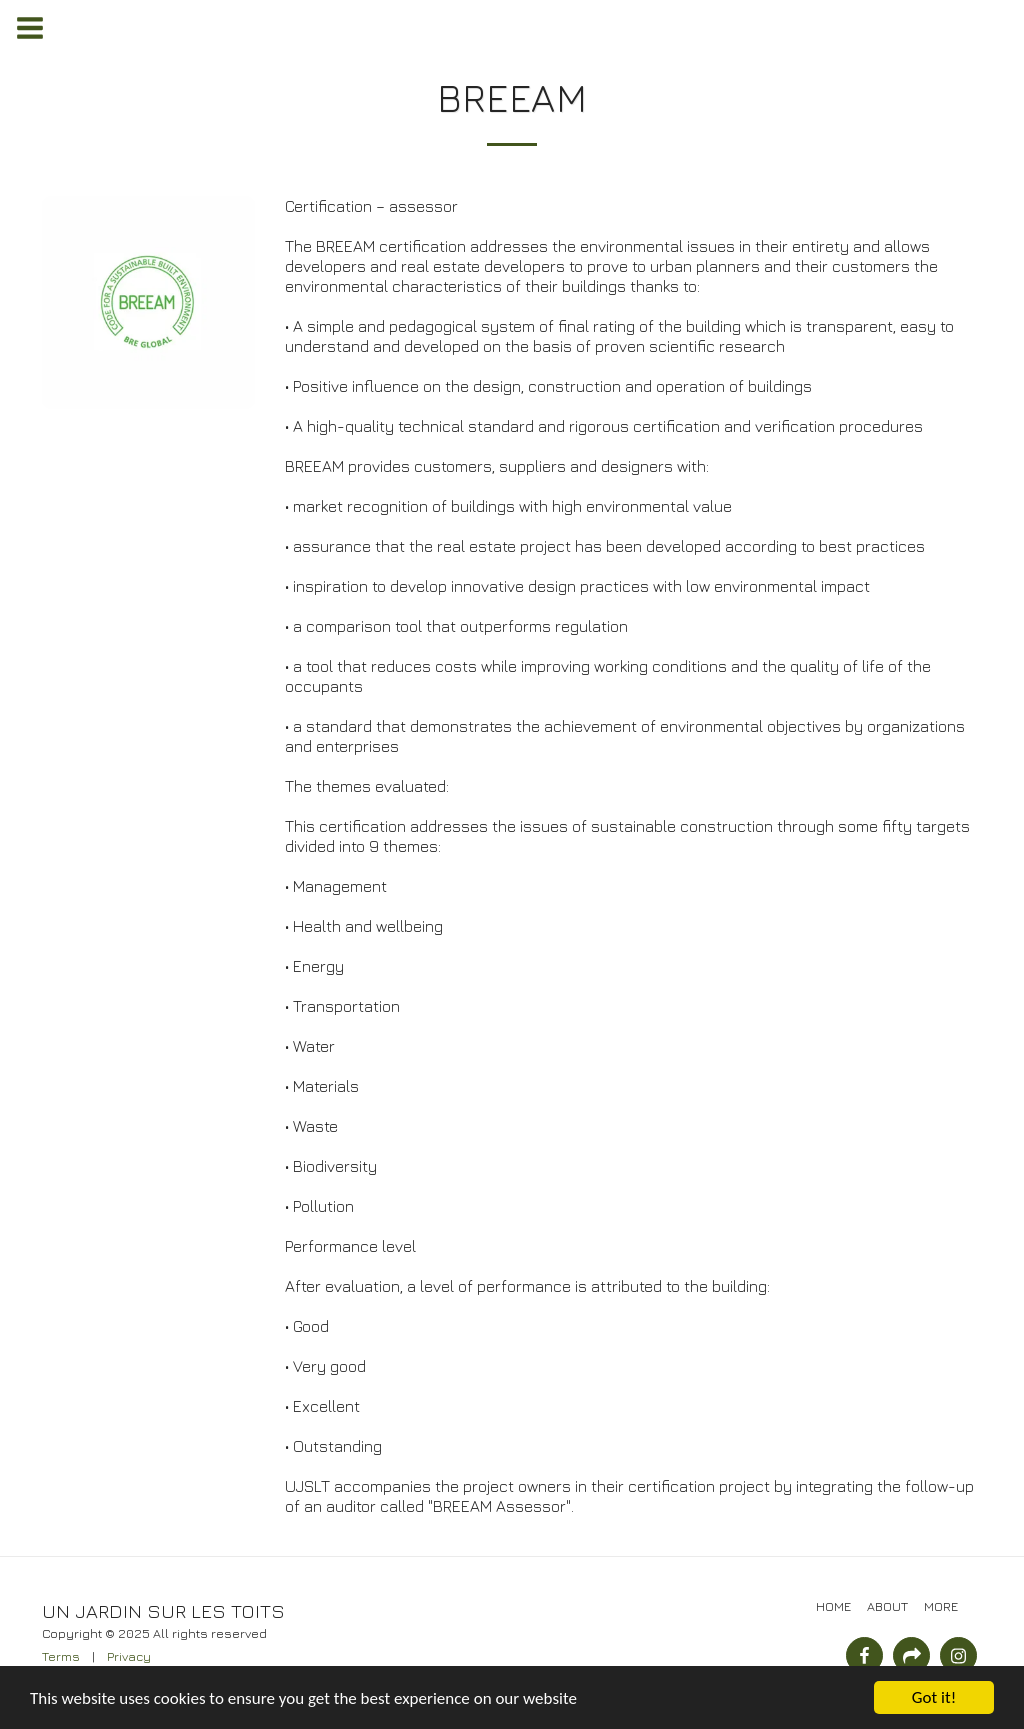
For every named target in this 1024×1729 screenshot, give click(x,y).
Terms (61, 1656)
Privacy (129, 1656)
